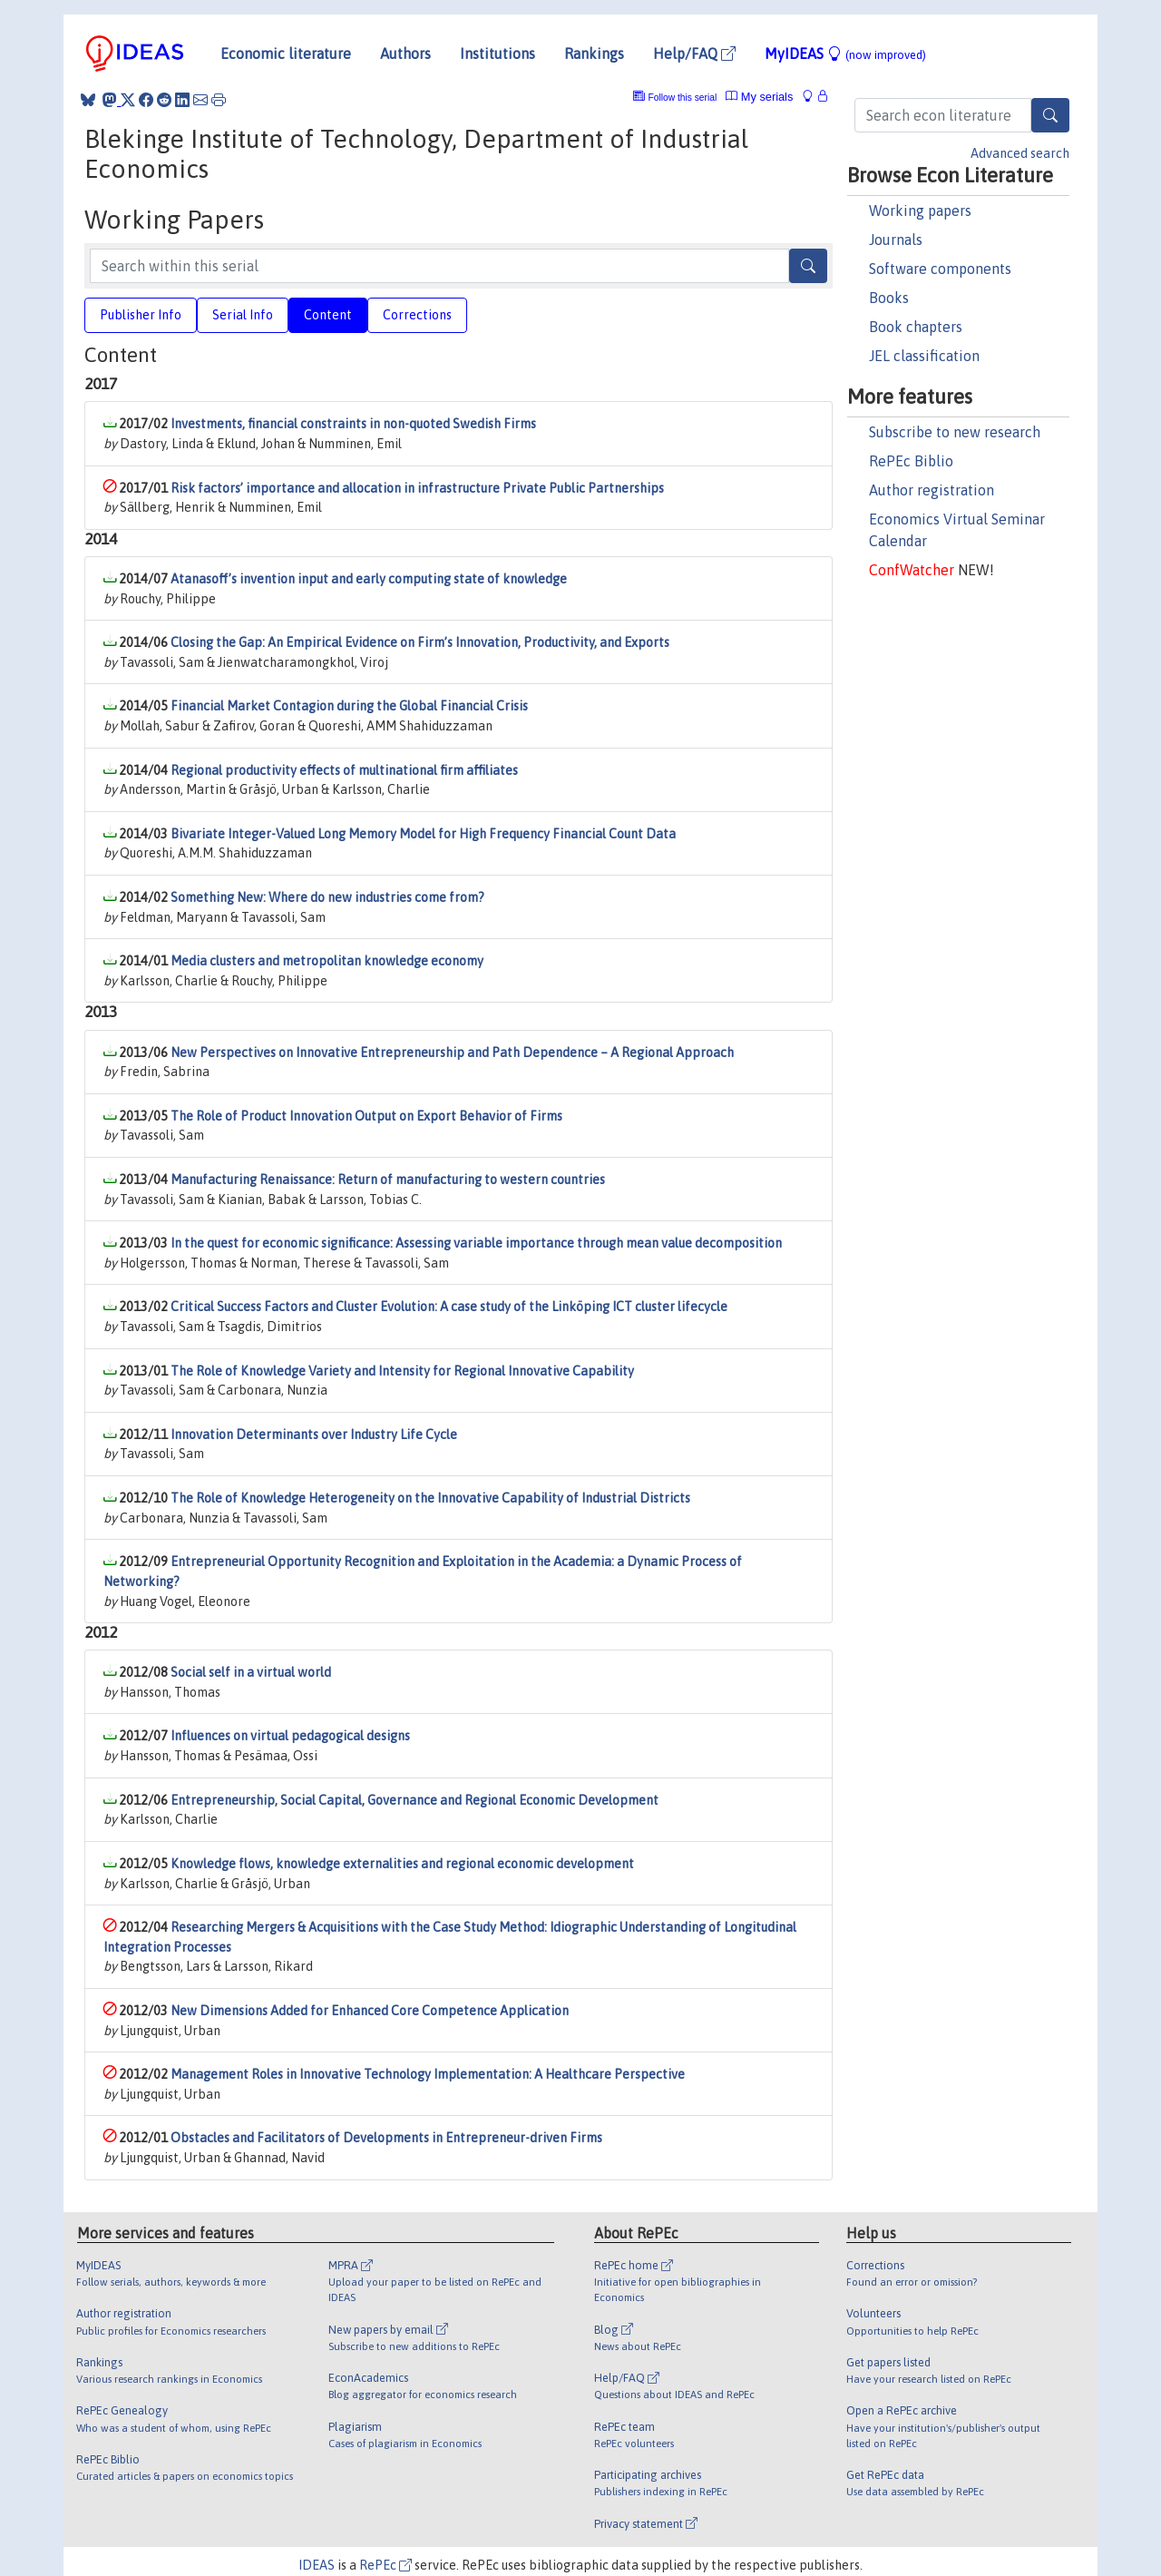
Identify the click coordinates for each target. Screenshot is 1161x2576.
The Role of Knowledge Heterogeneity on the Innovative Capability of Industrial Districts (430, 1498)
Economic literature (285, 53)
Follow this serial (683, 98)
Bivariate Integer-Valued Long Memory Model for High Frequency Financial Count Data (423, 834)
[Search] (1050, 115)
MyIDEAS (845, 53)
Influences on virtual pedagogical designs (290, 1736)
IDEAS (316, 2565)
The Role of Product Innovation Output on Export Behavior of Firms (366, 1116)
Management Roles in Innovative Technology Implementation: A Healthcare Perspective (428, 2074)
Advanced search (1020, 153)
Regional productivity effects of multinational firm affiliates (344, 770)
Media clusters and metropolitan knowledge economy (327, 961)
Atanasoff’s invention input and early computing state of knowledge (369, 579)
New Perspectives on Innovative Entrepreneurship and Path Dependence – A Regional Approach (452, 1052)
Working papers (920, 210)
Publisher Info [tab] (140, 315)
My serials (759, 96)
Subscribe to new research (954, 432)
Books (889, 297)
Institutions (497, 53)
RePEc (385, 2565)
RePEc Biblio (911, 461)
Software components (940, 268)
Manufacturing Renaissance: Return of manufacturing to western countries (388, 1179)
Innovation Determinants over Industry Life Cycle (314, 1434)
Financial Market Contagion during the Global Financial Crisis (349, 706)
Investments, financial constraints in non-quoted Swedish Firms (353, 423)
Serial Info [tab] (242, 315)
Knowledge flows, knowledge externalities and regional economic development (402, 1863)
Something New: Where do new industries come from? (327, 897)
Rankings (594, 53)
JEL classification (924, 356)
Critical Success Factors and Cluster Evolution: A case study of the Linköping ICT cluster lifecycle (449, 1306)
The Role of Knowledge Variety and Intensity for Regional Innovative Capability (402, 1371)
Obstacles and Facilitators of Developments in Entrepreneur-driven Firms (386, 2137)
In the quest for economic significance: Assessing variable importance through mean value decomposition (476, 1243)
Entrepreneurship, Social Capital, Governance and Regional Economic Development (415, 1800)
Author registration (931, 490)
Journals (895, 239)
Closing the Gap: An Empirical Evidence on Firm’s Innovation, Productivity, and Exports (420, 642)
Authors (405, 53)
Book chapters (915, 326)
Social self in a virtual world (251, 1672)
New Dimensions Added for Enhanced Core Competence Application (370, 2010)
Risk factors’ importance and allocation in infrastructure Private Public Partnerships (417, 488)
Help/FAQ (694, 53)
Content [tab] (328, 315)
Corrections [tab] (417, 315)
